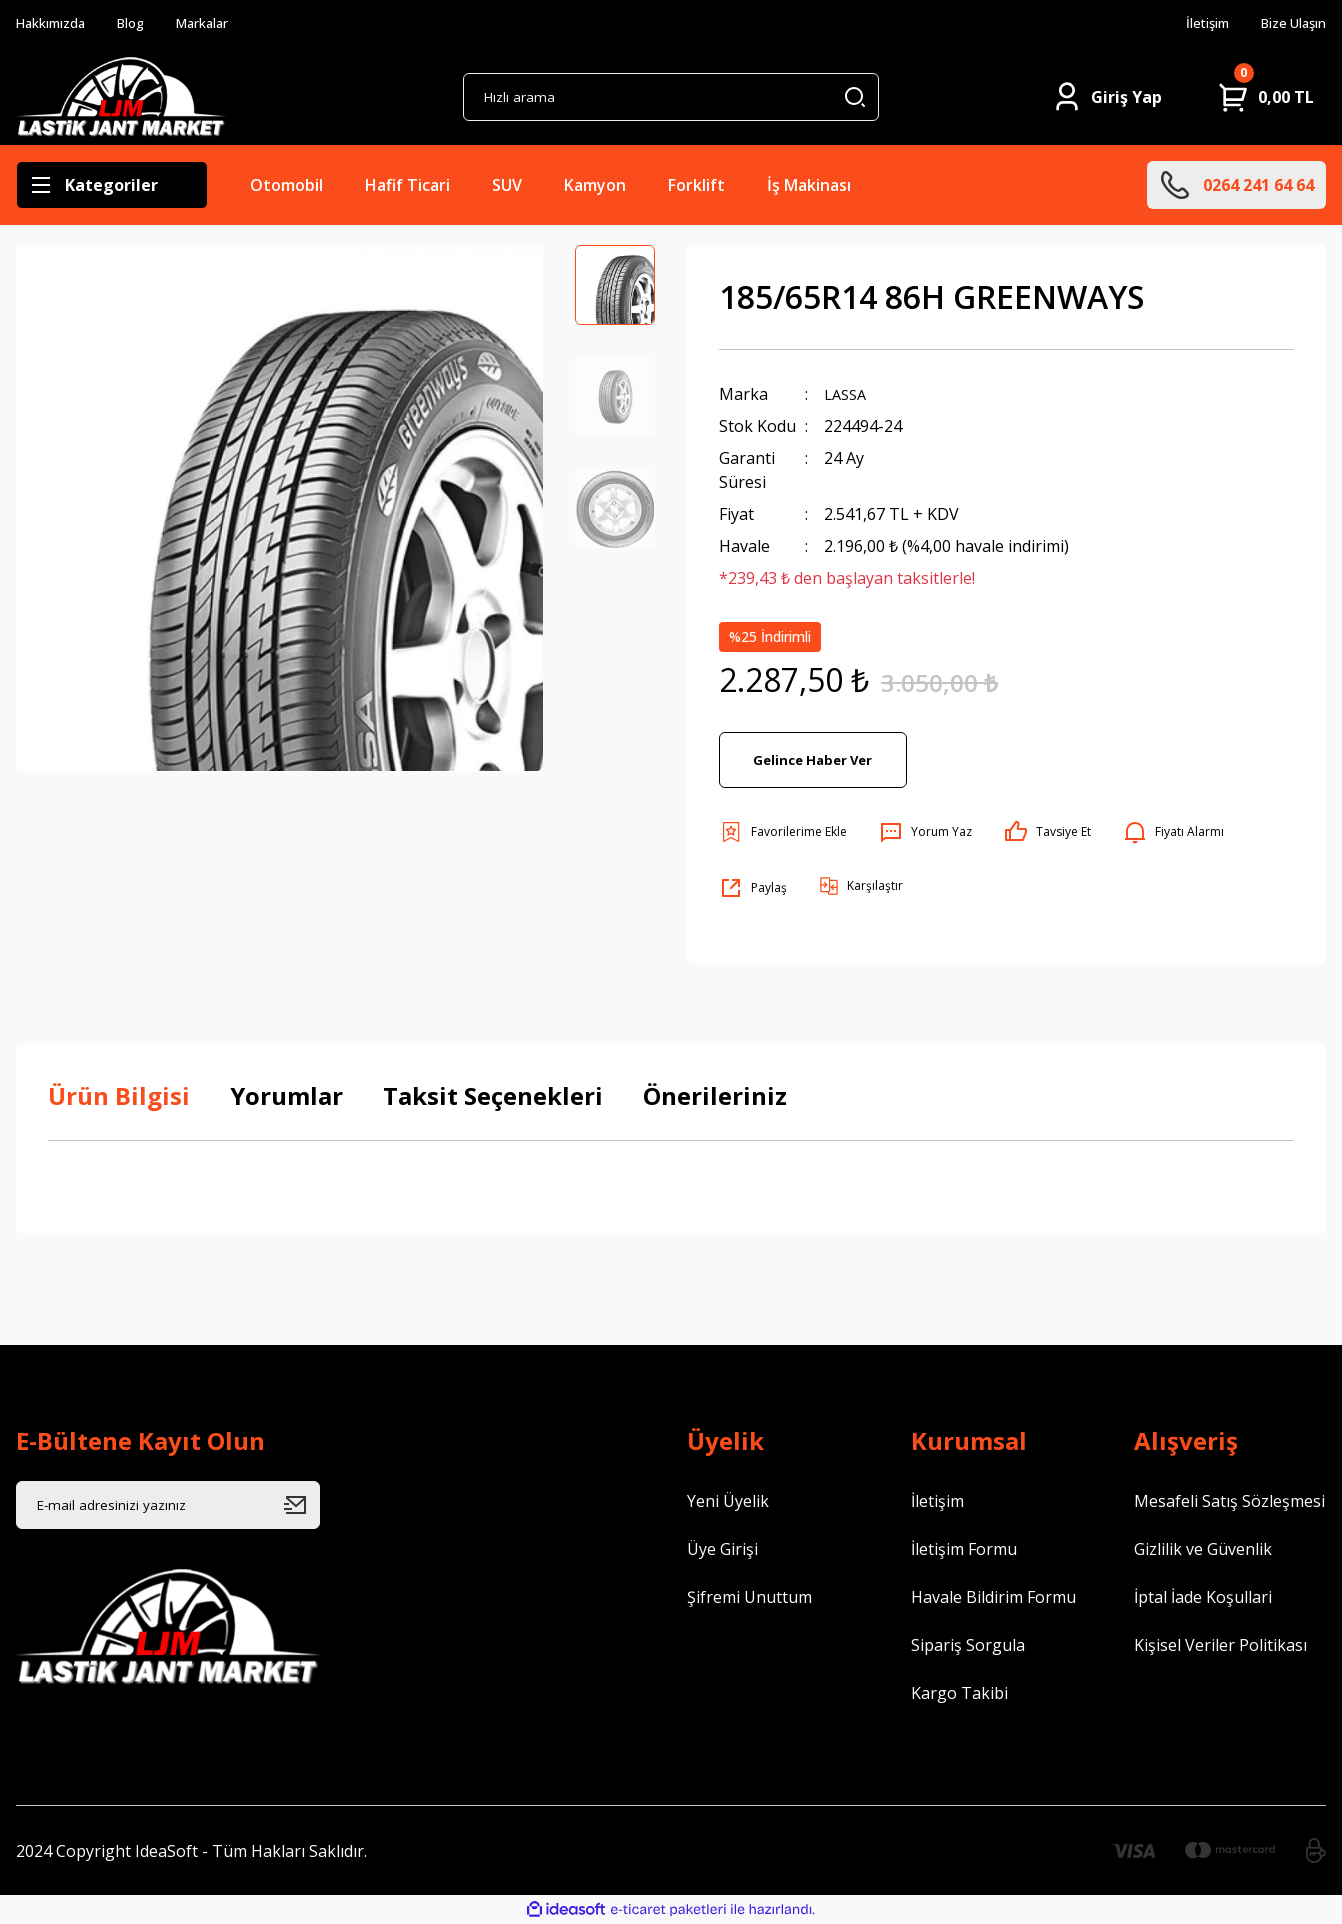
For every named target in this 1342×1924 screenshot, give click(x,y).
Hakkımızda (58, 24)
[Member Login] (1106, 97)
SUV (507, 185)
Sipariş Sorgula (968, 1645)
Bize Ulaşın (1287, 24)
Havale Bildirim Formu (993, 1597)
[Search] (670, 97)
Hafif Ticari (407, 185)
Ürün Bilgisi (119, 1095)
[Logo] (121, 97)
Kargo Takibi (959, 1693)
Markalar (227, 24)
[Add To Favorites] (783, 832)
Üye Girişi (722, 1549)
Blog (147, 24)
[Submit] (302, 1505)
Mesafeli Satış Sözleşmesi (1229, 1501)
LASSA (847, 394)
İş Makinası (809, 185)
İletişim (1190, 24)
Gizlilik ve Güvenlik (1203, 1549)
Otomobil (286, 185)
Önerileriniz (715, 1095)
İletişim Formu (964, 1549)
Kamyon (595, 185)
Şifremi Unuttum (749, 1597)
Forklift (696, 185)
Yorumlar (286, 1095)
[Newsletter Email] (168, 1505)
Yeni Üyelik (728, 1501)
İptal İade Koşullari (1203, 1597)
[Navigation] (112, 185)
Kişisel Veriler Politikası (1220, 1645)
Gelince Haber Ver (813, 759)
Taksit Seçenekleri (493, 1095)
